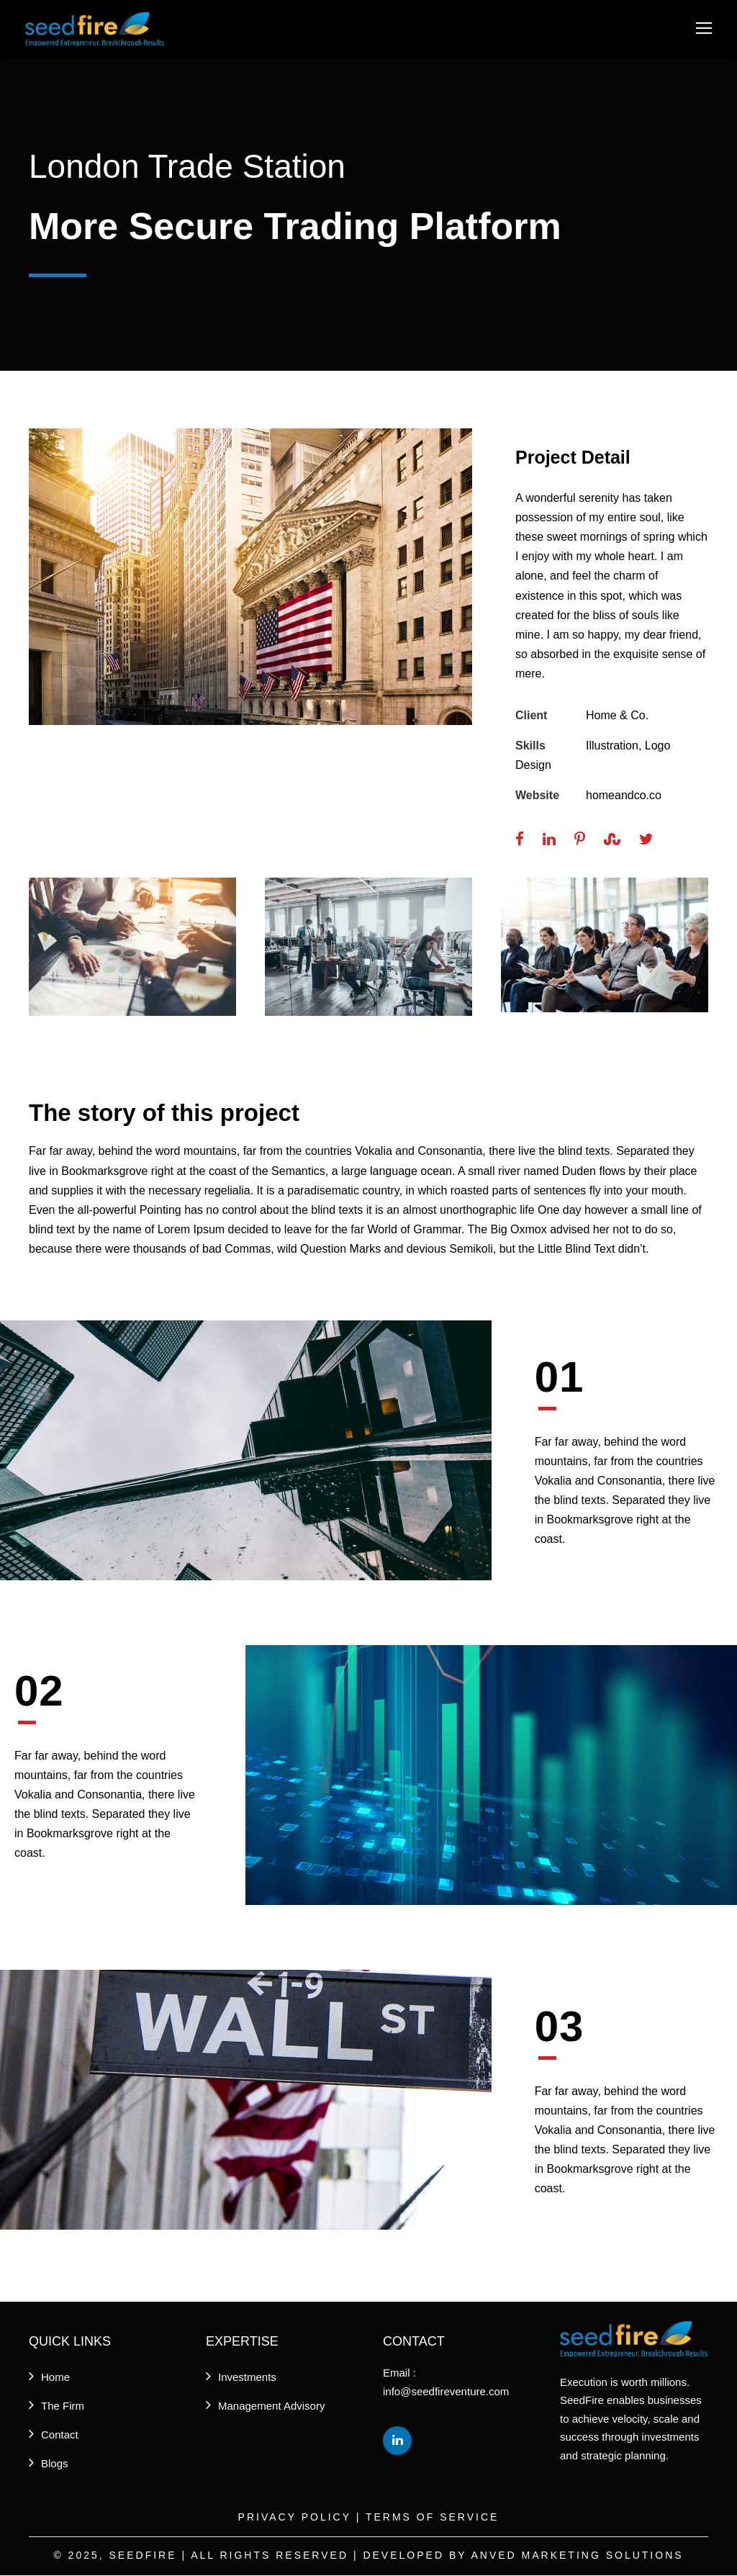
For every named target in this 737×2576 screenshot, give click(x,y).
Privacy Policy (294, 2518)
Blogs (54, 2465)
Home (55, 2378)
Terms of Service (432, 2518)
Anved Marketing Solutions (577, 2556)
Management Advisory (271, 2407)
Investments (247, 2378)
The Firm (62, 2407)
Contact (59, 2436)
